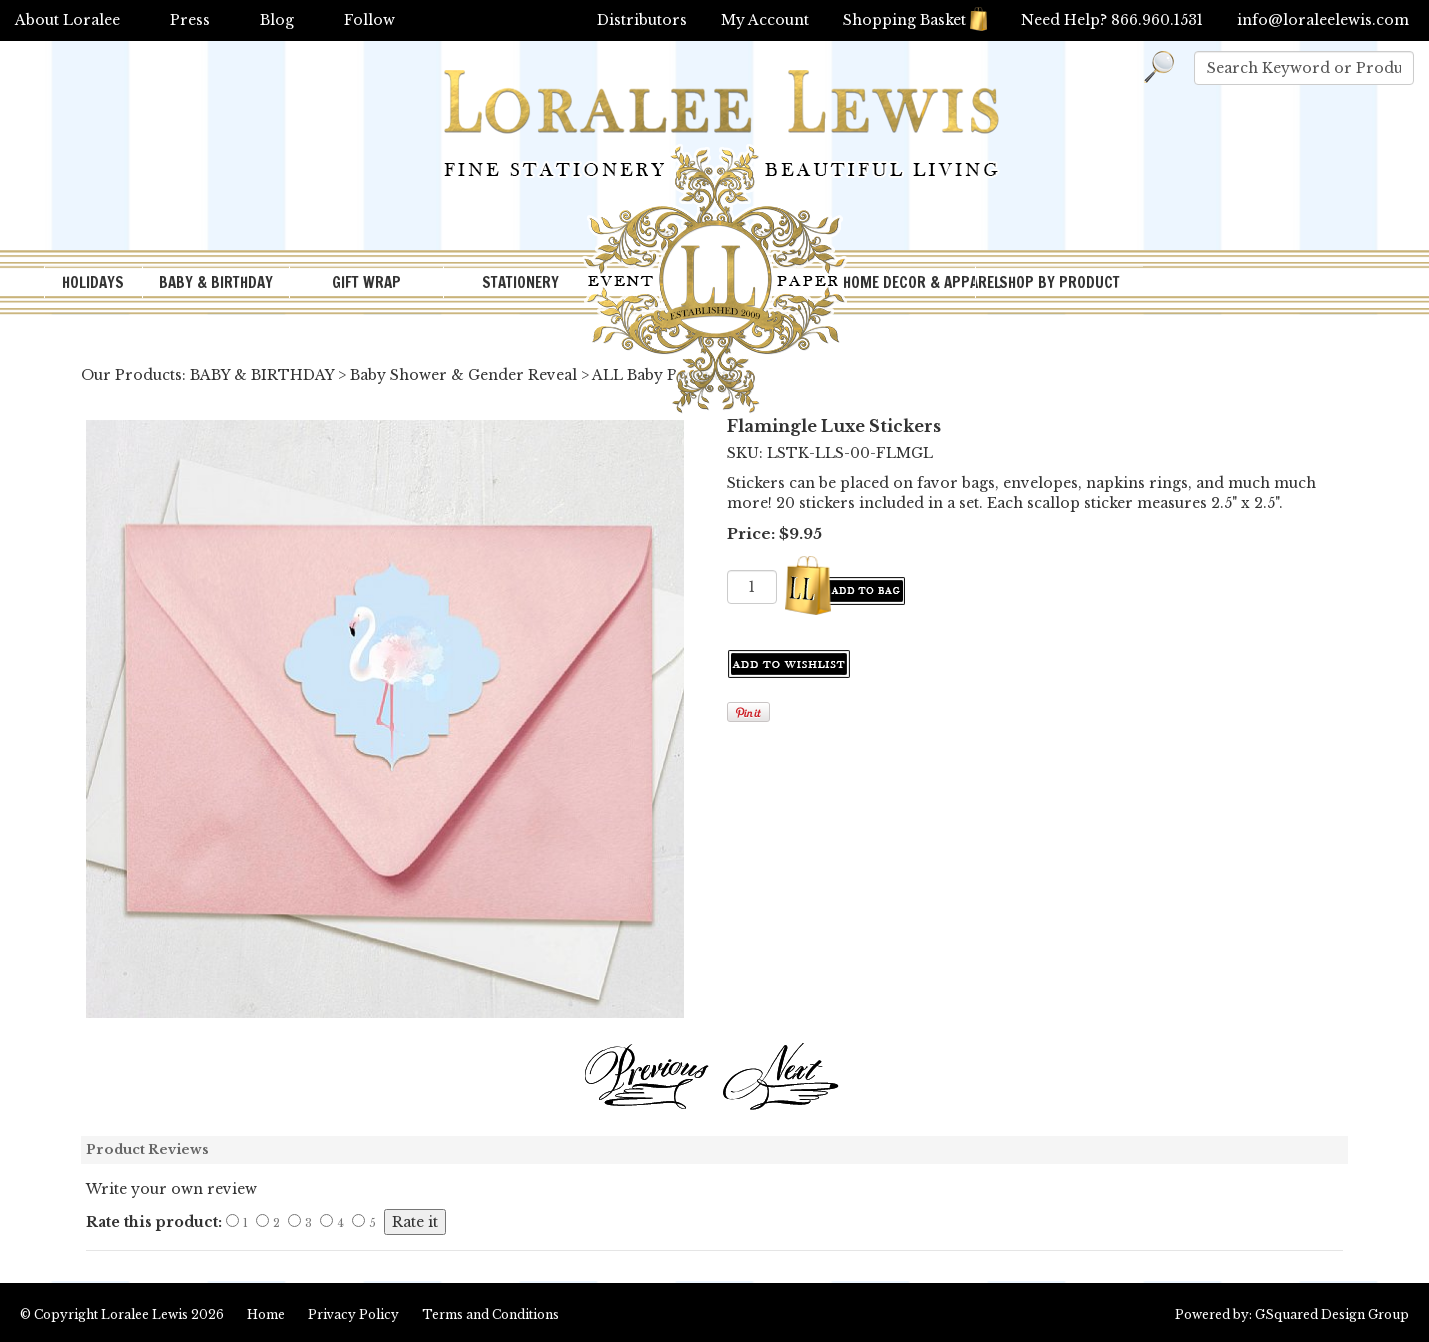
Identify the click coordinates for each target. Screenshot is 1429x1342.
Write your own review (171, 1189)
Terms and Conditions (490, 1314)
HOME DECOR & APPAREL (909, 282)
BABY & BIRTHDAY (216, 282)
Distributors (642, 20)
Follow (369, 20)
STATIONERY (520, 282)
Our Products (131, 375)
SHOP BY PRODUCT (1059, 282)
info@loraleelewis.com (1323, 20)
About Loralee (67, 20)
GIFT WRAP (366, 282)
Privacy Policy (353, 1314)
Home (266, 1314)
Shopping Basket (915, 20)
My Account (765, 20)
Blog (277, 20)
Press (190, 20)
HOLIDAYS (93, 282)
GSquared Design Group (1332, 1314)
